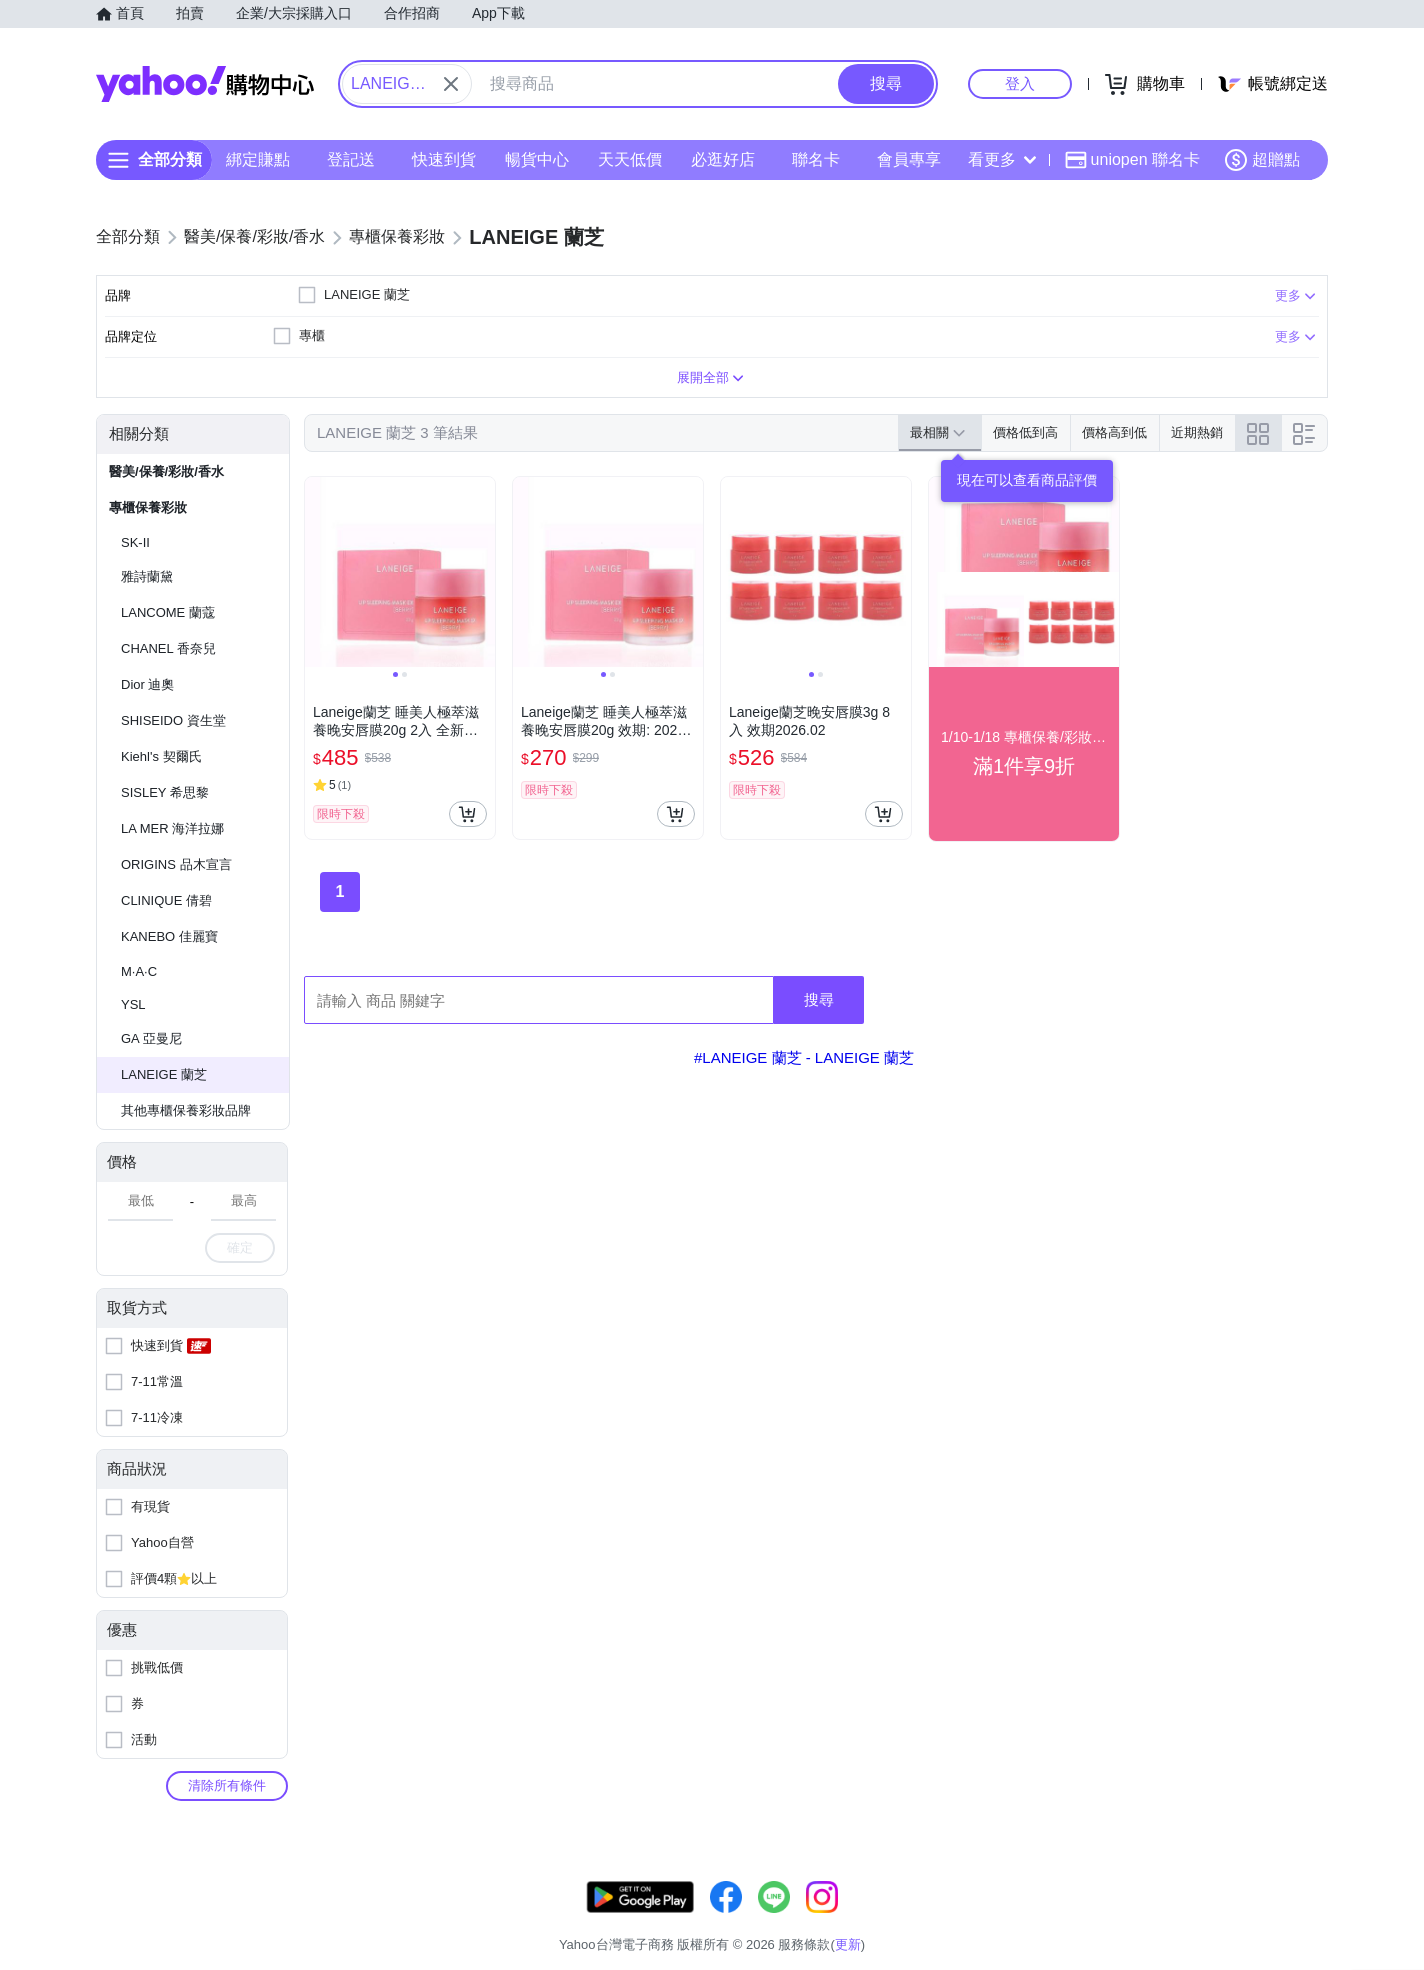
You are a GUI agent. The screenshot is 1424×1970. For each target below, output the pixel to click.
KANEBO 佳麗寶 (169, 936)
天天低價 (630, 159)
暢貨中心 (537, 159)
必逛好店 (723, 159)
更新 (1311, 1895)
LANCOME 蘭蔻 (168, 612)
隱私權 (1233, 1919)
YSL (133, 1004)
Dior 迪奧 (147, 684)
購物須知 (1089, 1919)
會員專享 (909, 159)
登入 (1020, 83)
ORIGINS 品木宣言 (176, 864)
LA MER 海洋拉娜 (172, 828)
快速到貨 (444, 159)
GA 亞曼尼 (151, 1038)
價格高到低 (1114, 432)
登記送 (351, 159)
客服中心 (938, 1919)
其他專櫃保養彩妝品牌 (186, 1110)
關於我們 (1013, 1919)
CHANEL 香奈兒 (168, 648)
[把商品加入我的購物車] (468, 814)
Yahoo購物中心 (205, 84)
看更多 (1002, 159)
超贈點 (1262, 160)
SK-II (135, 542)
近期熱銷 (1197, 432)
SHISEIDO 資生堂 (173, 720)
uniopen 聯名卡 (1132, 160)
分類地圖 (1302, 1919)
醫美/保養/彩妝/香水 (166, 471)
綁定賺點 (258, 159)
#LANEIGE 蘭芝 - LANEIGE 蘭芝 (804, 1057)
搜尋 (819, 999)
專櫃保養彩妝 (148, 507)
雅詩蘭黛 (147, 576)
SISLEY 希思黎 (165, 792)
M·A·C (139, 971)
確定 (240, 1247)
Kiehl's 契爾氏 (161, 756)
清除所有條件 (227, 1785)
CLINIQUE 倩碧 (166, 900)
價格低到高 (1025, 432)
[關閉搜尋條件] (451, 84)
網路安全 (1164, 1919)
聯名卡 (816, 159)
